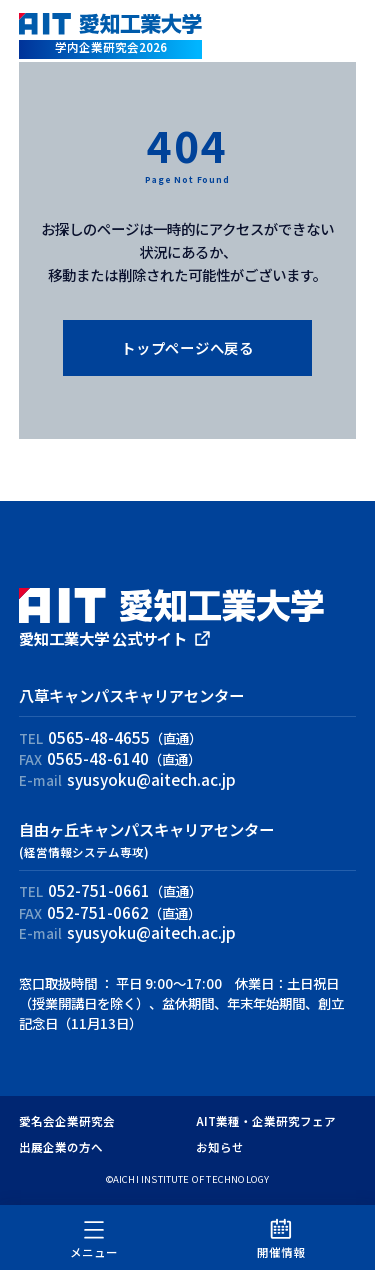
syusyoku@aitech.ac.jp (151, 779)
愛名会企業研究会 (67, 1121)
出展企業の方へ (61, 1147)
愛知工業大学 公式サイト (103, 638)
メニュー (94, 1237)
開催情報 (281, 1237)
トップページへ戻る (187, 347)
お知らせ (220, 1147)
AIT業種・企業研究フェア (266, 1121)
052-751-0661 (99, 890)
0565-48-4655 (99, 737)
